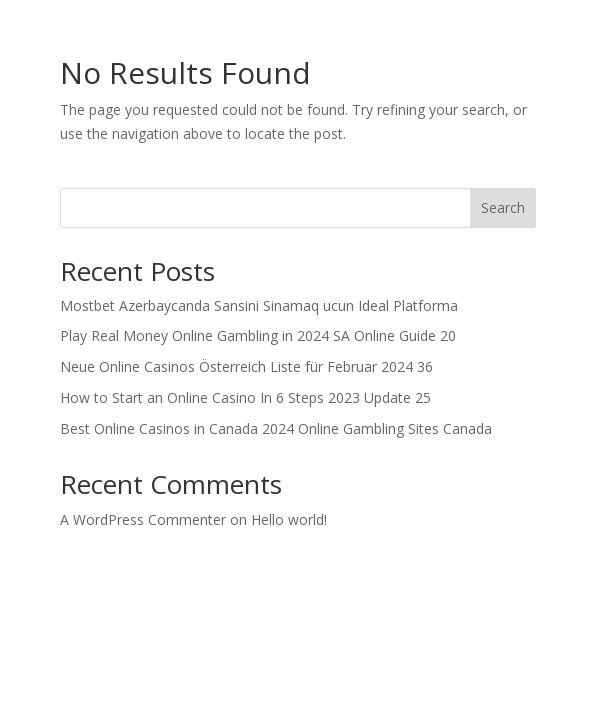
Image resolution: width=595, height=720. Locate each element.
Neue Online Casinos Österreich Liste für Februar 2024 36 (246, 366)
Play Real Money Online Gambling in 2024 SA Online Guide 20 (258, 335)
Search (503, 207)
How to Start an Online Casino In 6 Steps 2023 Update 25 (245, 397)
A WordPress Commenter (143, 519)
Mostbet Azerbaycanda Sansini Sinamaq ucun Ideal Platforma (259, 305)
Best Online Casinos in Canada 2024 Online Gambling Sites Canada (276, 428)
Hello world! (289, 519)
